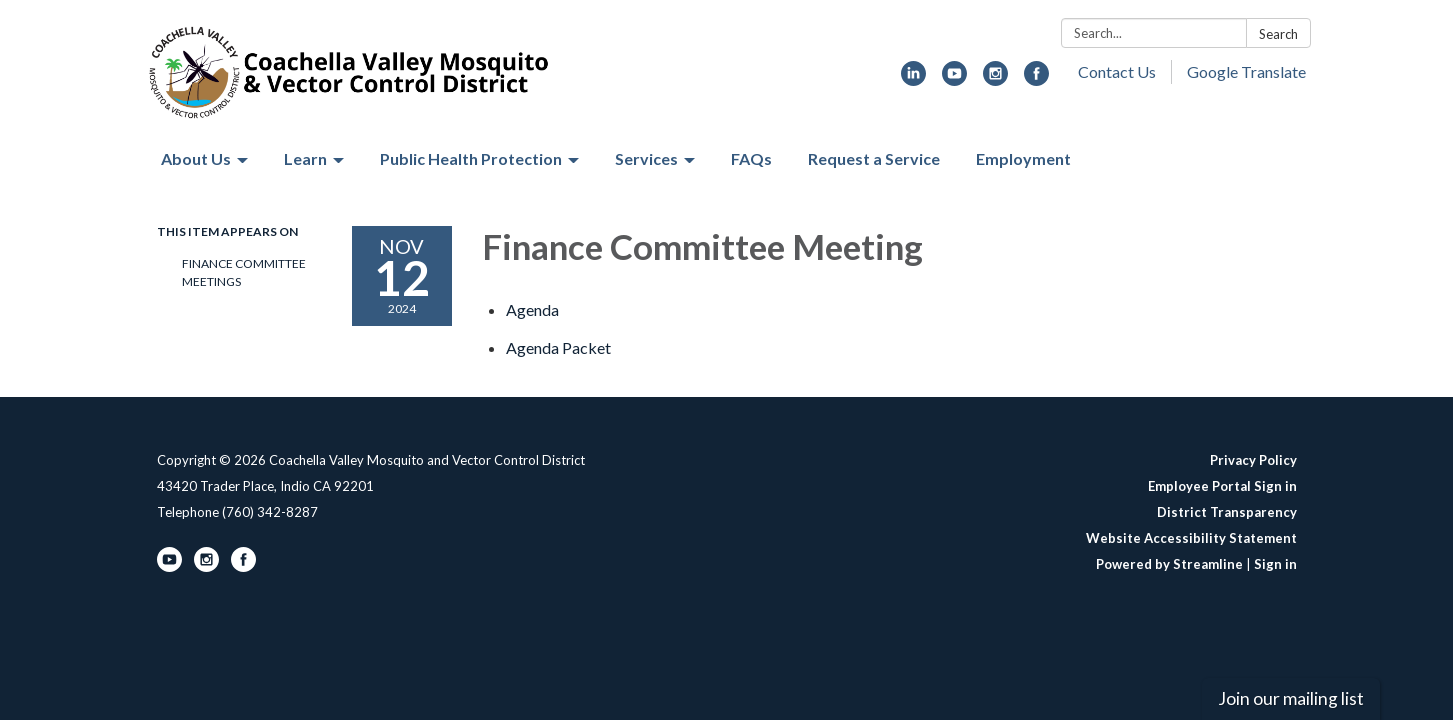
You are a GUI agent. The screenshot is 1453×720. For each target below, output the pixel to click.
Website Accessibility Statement (1191, 538)
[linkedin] (913, 79)
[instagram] (995, 79)
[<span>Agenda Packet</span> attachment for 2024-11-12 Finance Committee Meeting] (558, 347)
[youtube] (954, 79)
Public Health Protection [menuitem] (471, 158)
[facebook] (1036, 79)
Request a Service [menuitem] (874, 158)
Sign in (1275, 564)
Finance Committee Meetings (244, 272)
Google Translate (1246, 71)
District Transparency (1227, 512)
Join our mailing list (1291, 698)
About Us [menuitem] (196, 158)
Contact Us (1117, 71)
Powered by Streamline (1169, 564)
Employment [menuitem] (1023, 158)
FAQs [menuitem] (751, 158)
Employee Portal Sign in (1222, 486)
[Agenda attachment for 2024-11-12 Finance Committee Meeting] (532, 309)
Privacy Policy (1253, 460)
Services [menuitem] (646, 158)
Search (1278, 34)
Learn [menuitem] (305, 158)
